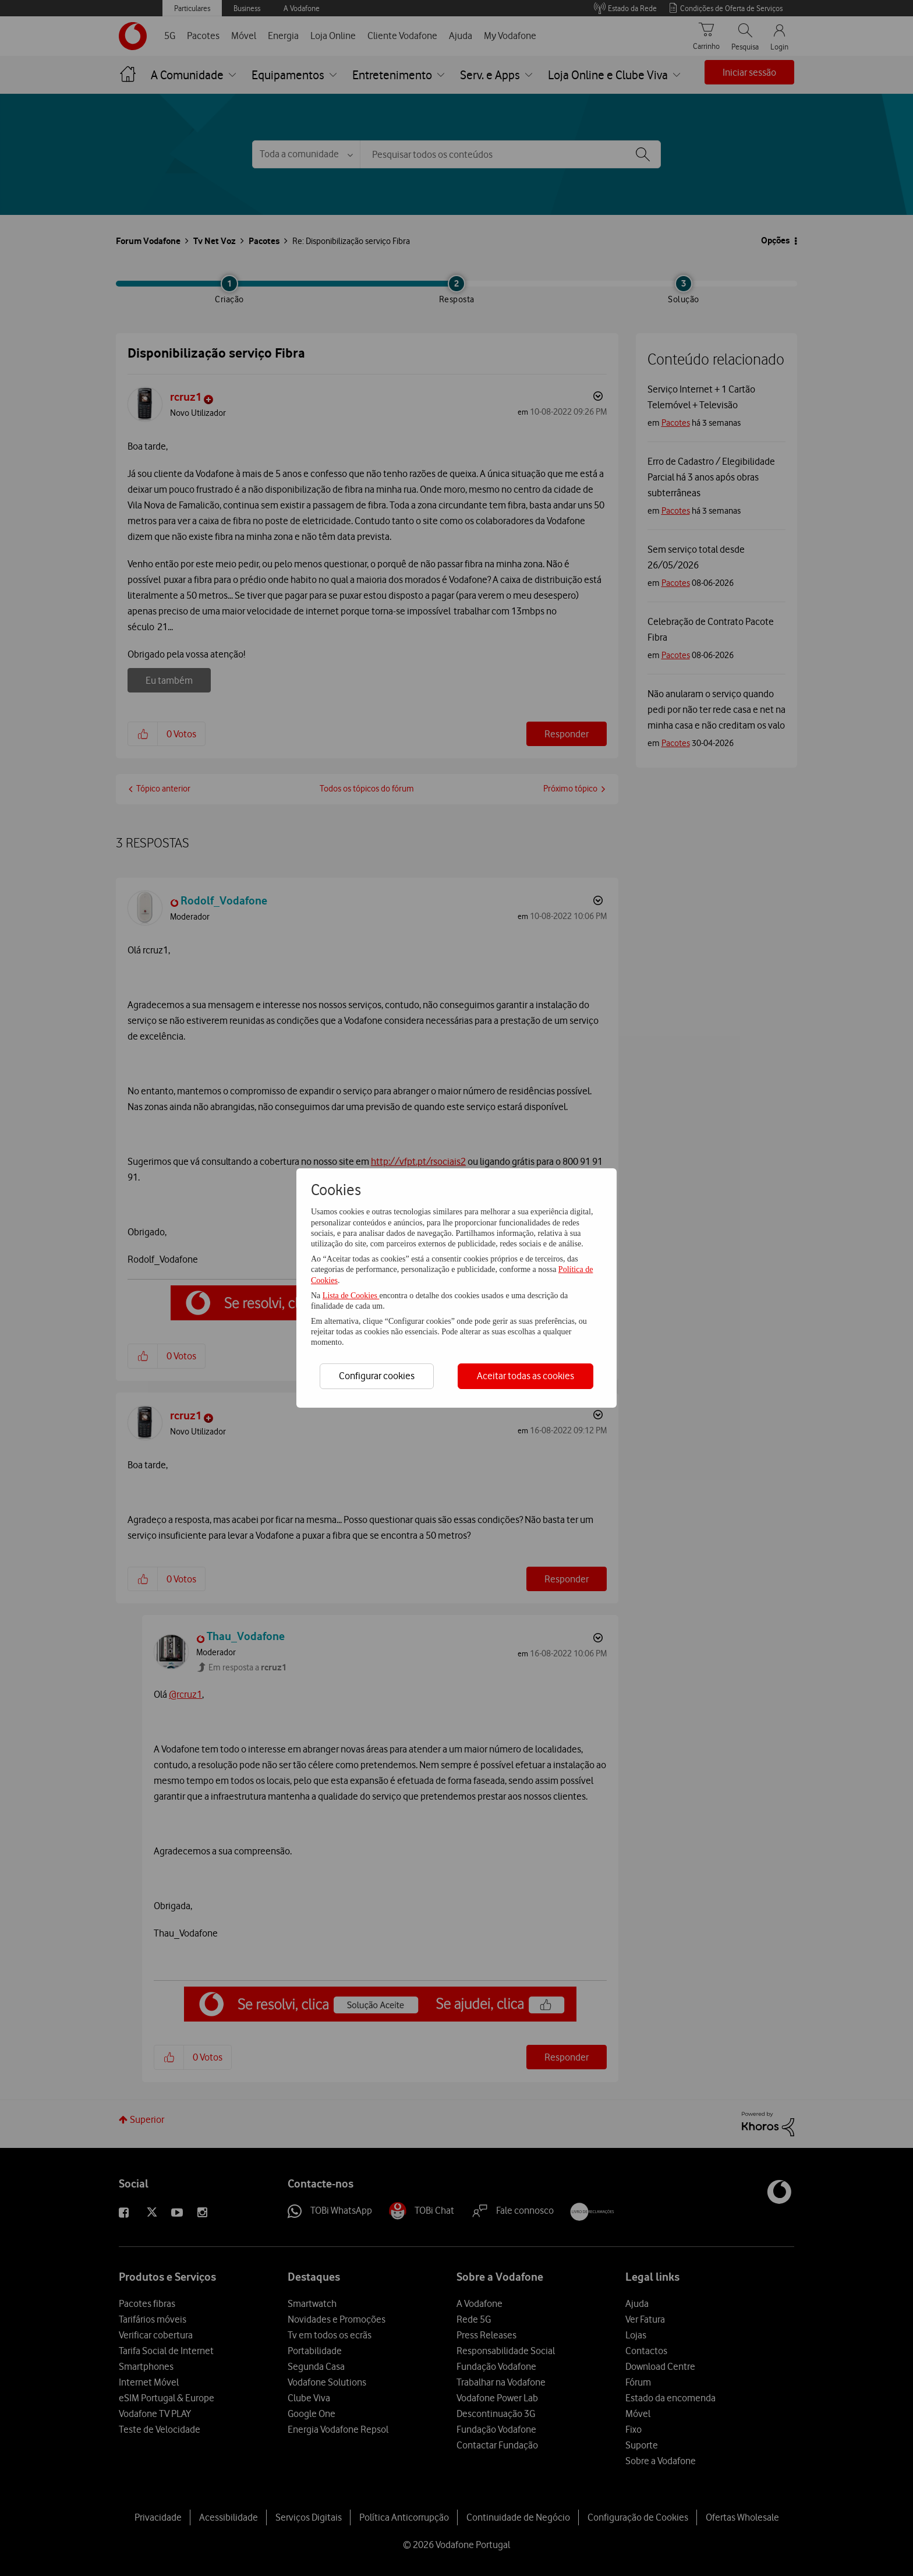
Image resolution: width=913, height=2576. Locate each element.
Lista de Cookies (351, 1295)
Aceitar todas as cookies (525, 1375)
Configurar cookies (377, 1375)
